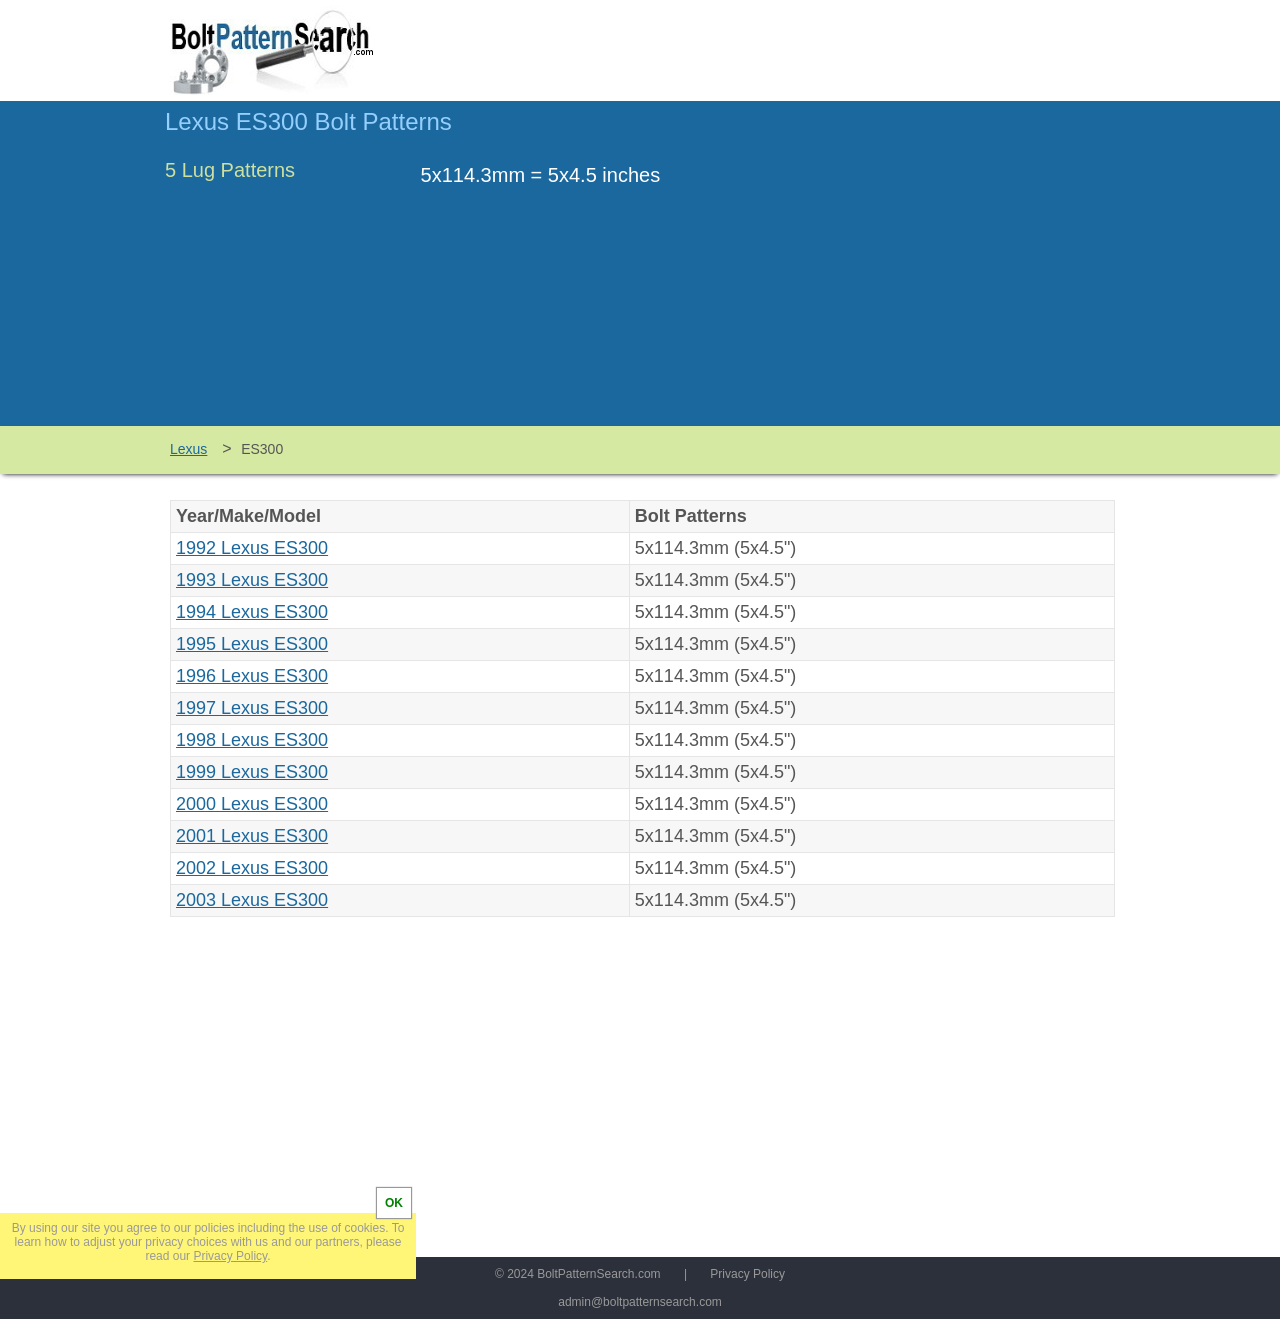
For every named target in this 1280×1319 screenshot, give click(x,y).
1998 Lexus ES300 (252, 740)
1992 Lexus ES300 (252, 548)
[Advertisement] (947, 273)
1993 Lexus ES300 (252, 580)
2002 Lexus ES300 (252, 868)
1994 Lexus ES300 (252, 612)
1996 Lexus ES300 (252, 676)
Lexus (188, 449)
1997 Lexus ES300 (252, 708)
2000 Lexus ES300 (252, 804)
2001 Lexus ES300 (252, 836)
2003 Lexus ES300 (252, 900)
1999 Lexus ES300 (252, 772)
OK (394, 1203)
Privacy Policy (747, 1274)
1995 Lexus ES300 (252, 644)
